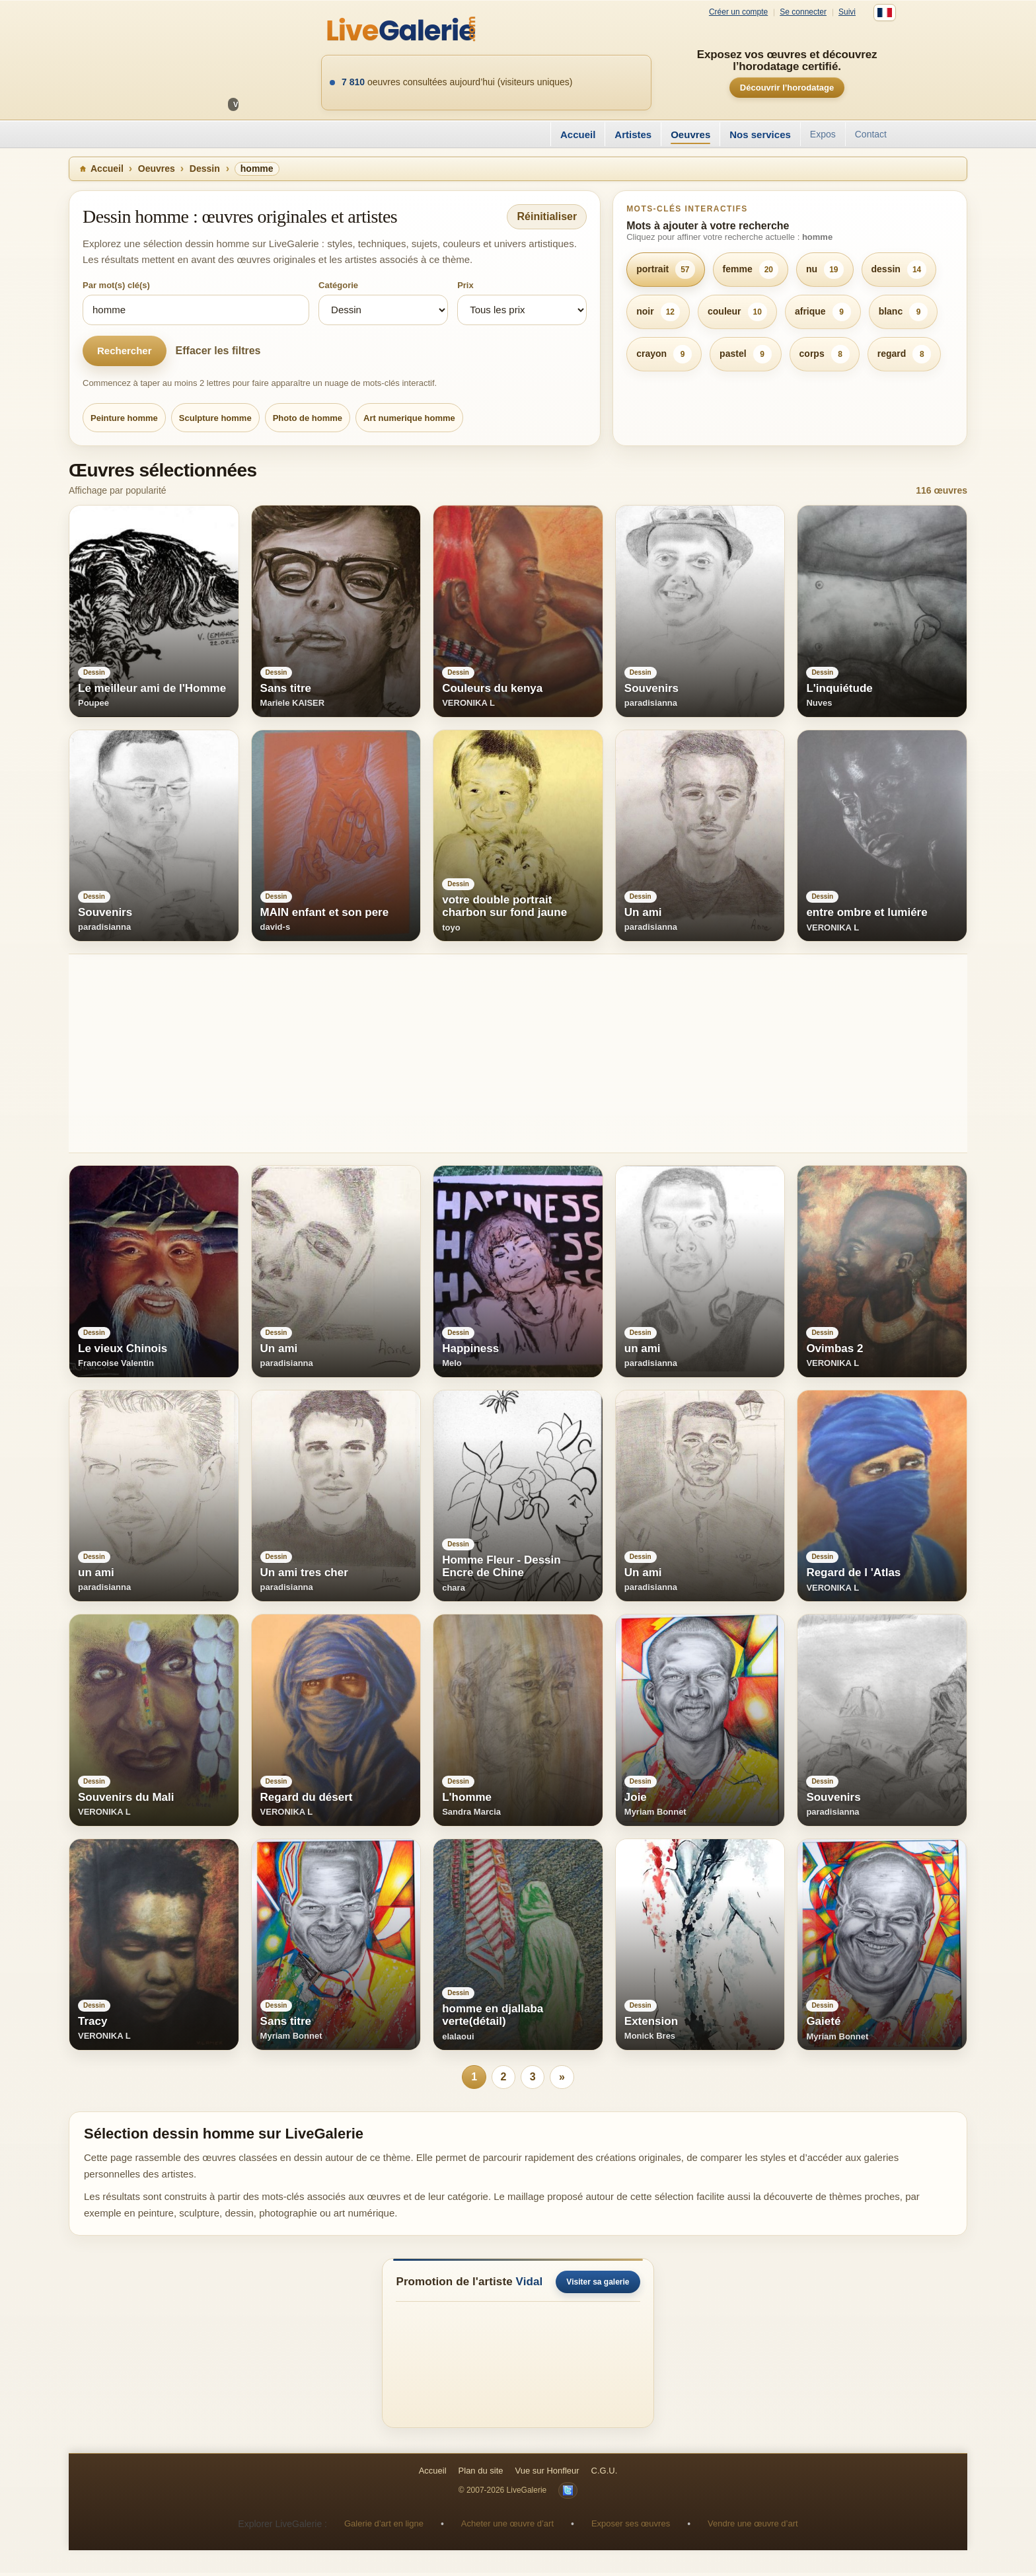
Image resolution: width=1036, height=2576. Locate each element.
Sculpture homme (215, 418)
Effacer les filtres (218, 350)
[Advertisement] (465, 1053)
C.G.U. (604, 2474)
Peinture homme (124, 418)
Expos (823, 134)
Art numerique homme (409, 418)
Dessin (205, 168)
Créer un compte (738, 12)
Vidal (529, 2285)
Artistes (632, 134)
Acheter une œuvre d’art (507, 2527)
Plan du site (481, 2474)
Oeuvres (690, 134)
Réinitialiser (547, 216)
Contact (871, 134)
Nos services (760, 134)
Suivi (847, 12)
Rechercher (124, 350)
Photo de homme (307, 418)
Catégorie (338, 285)
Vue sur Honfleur (547, 2474)
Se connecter (803, 12)
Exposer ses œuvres (630, 2527)
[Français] (884, 12)
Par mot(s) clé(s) (116, 285)
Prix (465, 285)
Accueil (577, 134)
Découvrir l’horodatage (787, 88)
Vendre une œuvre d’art (753, 2527)
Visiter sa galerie (597, 2285)
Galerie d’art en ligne (384, 2527)
